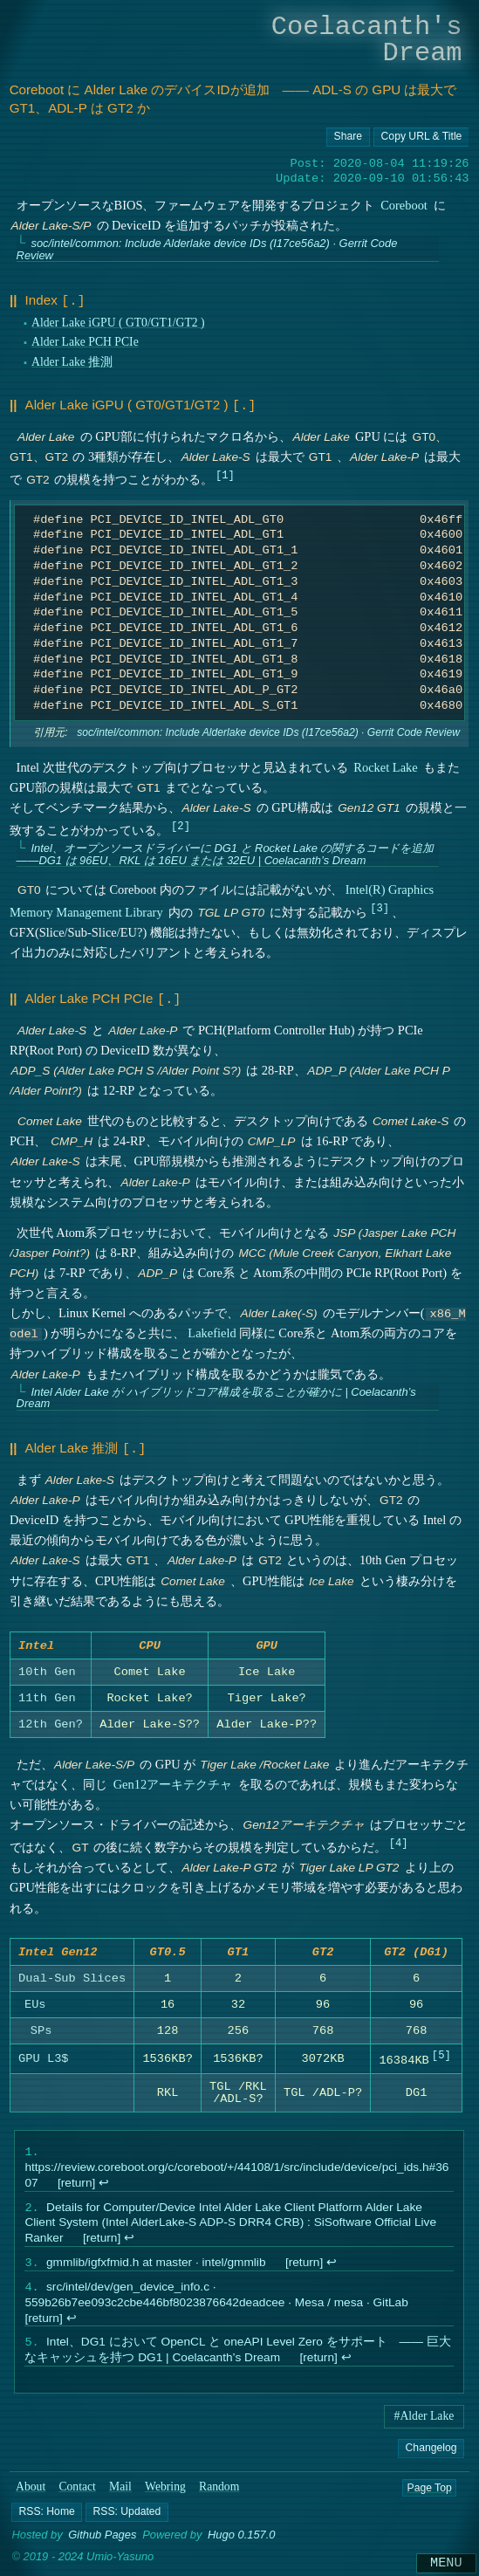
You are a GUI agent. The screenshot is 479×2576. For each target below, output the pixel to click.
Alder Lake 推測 (72, 360)
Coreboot (404, 205)
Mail (120, 2494)
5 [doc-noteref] (441, 2056)
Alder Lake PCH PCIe (85, 340)
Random (219, 2494)
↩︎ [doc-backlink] (104, 2183)
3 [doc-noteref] (379, 904)
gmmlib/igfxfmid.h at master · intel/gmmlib (155, 2266)
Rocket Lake (385, 764)
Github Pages (102, 2543)
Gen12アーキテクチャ (172, 1782)
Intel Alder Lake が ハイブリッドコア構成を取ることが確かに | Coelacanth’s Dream (215, 1392)
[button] (46, 2520)
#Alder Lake (424, 2423)
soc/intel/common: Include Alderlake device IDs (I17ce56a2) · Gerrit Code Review (206, 249)
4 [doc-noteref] (398, 1839)
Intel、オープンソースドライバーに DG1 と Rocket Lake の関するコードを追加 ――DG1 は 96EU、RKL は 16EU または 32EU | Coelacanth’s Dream (225, 850)
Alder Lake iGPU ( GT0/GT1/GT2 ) (118, 320)
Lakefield (212, 1329)
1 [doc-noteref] (225, 471)
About (30, 2494)
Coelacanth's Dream (366, 40)
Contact (77, 2494)
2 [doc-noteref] (180, 821)
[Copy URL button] (348, 137)
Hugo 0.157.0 (242, 2543)
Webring (165, 2494)
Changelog (431, 2455)
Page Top (429, 2495)
